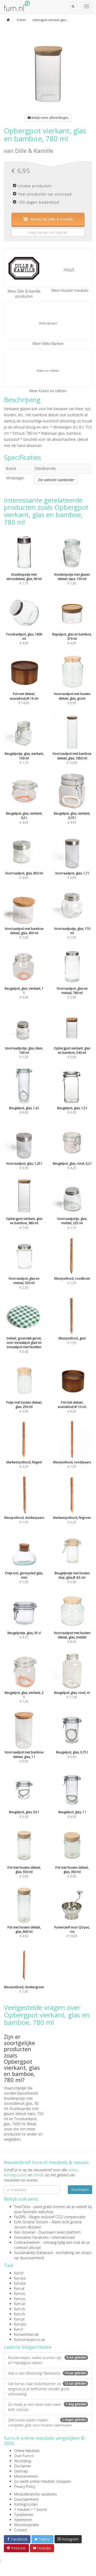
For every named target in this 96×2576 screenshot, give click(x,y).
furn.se (19, 2303)
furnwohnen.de (26, 2334)
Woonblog (22, 2460)
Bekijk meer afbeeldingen (48, 117)
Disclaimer (22, 2466)
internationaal (63, 2237)
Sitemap (21, 2471)
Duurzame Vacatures (31, 2237)
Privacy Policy (24, 2486)
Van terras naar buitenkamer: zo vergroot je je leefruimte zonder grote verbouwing (48, 2388)
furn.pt (19, 2319)
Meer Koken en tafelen (48, 390)
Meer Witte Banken (48, 343)
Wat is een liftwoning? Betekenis (48, 2373)
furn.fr (19, 2273)
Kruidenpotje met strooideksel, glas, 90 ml (21, 2103)
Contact (20, 2529)
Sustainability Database (33, 2252)
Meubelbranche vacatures (35, 2494)
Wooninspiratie (26, 2524)
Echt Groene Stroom (31, 2222)
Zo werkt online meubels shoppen (42, 2481)
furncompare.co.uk (29, 2339)
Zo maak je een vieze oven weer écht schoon (48, 2407)
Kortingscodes (26, 2504)
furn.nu (19, 2293)
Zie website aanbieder (56, 479)
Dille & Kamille (34, 150)
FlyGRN (19, 2216)
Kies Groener (24, 2232)
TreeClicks (22, 2206)
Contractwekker (27, 2242)
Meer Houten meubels (70, 290)
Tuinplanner (23, 2514)
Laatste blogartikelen (27, 2347)
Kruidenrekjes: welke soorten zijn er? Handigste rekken (48, 2360)
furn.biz (20, 2324)
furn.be (20, 2278)
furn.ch (19, 2308)
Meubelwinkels (26, 2476)
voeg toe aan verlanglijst (48, 232)
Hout (68, 270)
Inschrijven (80, 2189)
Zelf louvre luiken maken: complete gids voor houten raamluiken (48, 2423)
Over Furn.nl (24, 2455)
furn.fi (18, 2329)
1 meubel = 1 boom (30, 2509)
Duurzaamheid (26, 2499)
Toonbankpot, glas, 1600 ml (20, 2121)
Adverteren (23, 2519)
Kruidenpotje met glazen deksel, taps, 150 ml (23, 2113)
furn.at (19, 2288)
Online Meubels (27, 2450)
